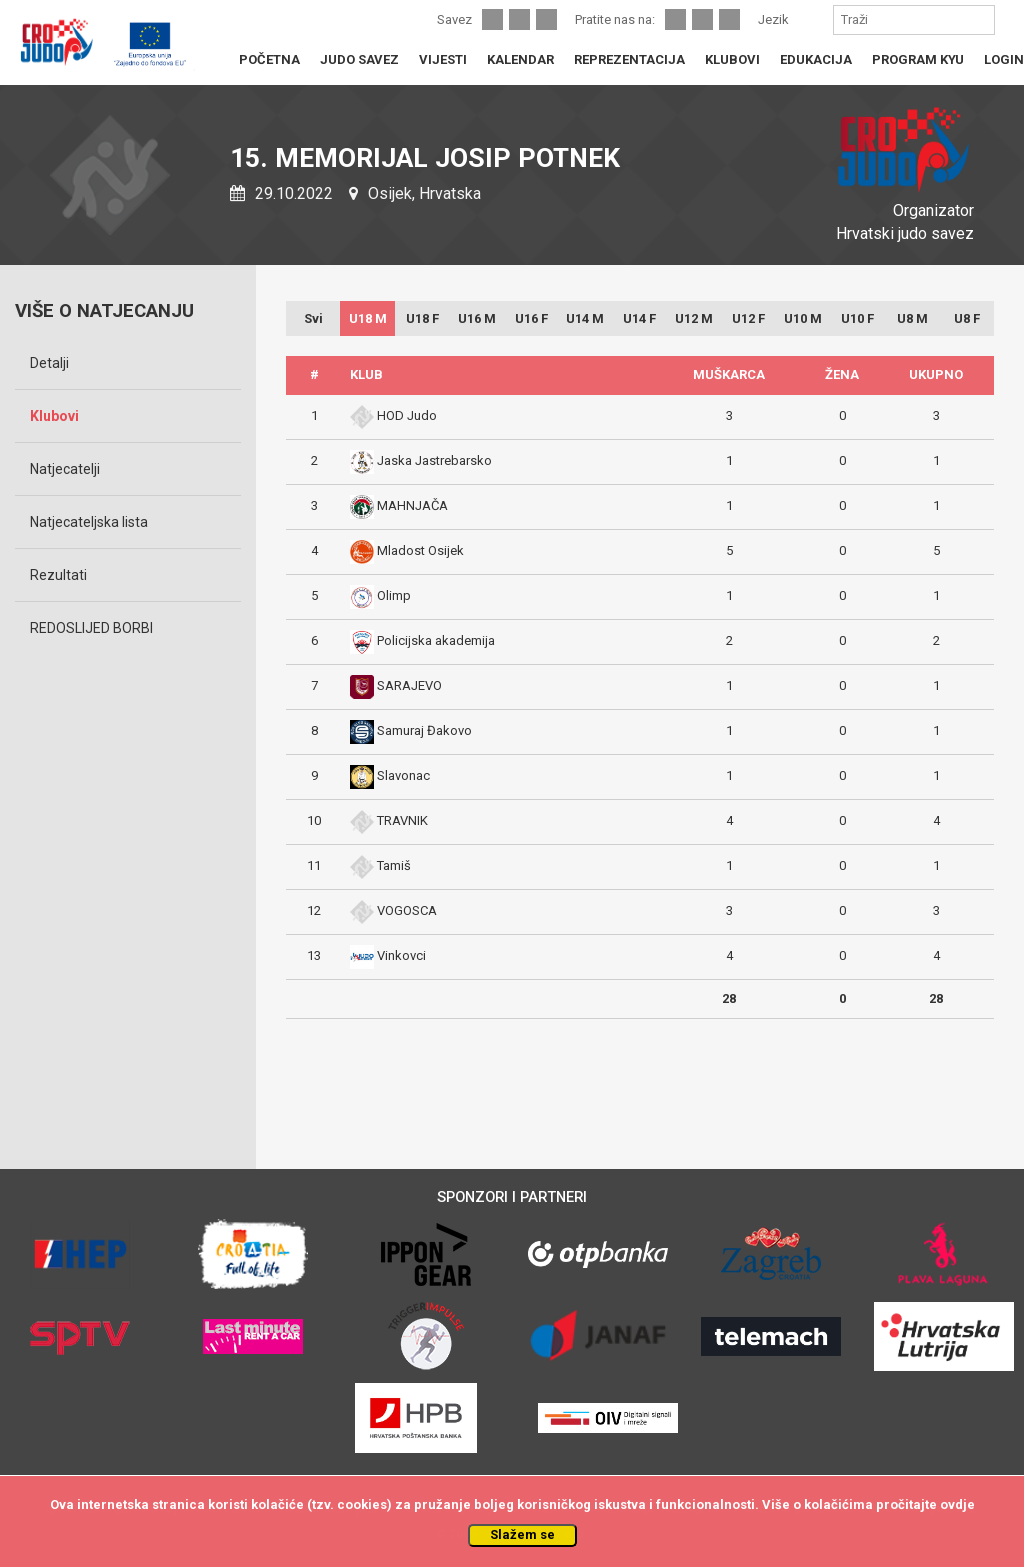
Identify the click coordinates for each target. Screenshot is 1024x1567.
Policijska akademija (436, 640)
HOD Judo (407, 415)
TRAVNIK (402, 820)
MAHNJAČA (412, 505)
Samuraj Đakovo (424, 730)
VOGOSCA (407, 910)
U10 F (857, 318)
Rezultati (58, 575)
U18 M (368, 318)
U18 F (422, 318)
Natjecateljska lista (89, 522)
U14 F (639, 318)
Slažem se (522, 1534)
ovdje (957, 1504)
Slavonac (403, 775)
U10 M (803, 318)
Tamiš (394, 865)
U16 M (477, 318)
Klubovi (54, 416)
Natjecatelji (65, 469)
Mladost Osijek (420, 550)
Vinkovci (401, 955)
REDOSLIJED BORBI (91, 628)
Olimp (394, 595)
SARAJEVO (409, 685)
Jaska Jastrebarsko (434, 460)
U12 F (748, 318)
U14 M (585, 318)
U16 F (531, 318)
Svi (313, 318)
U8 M (912, 318)
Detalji (49, 363)
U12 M (694, 318)
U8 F (967, 318)
